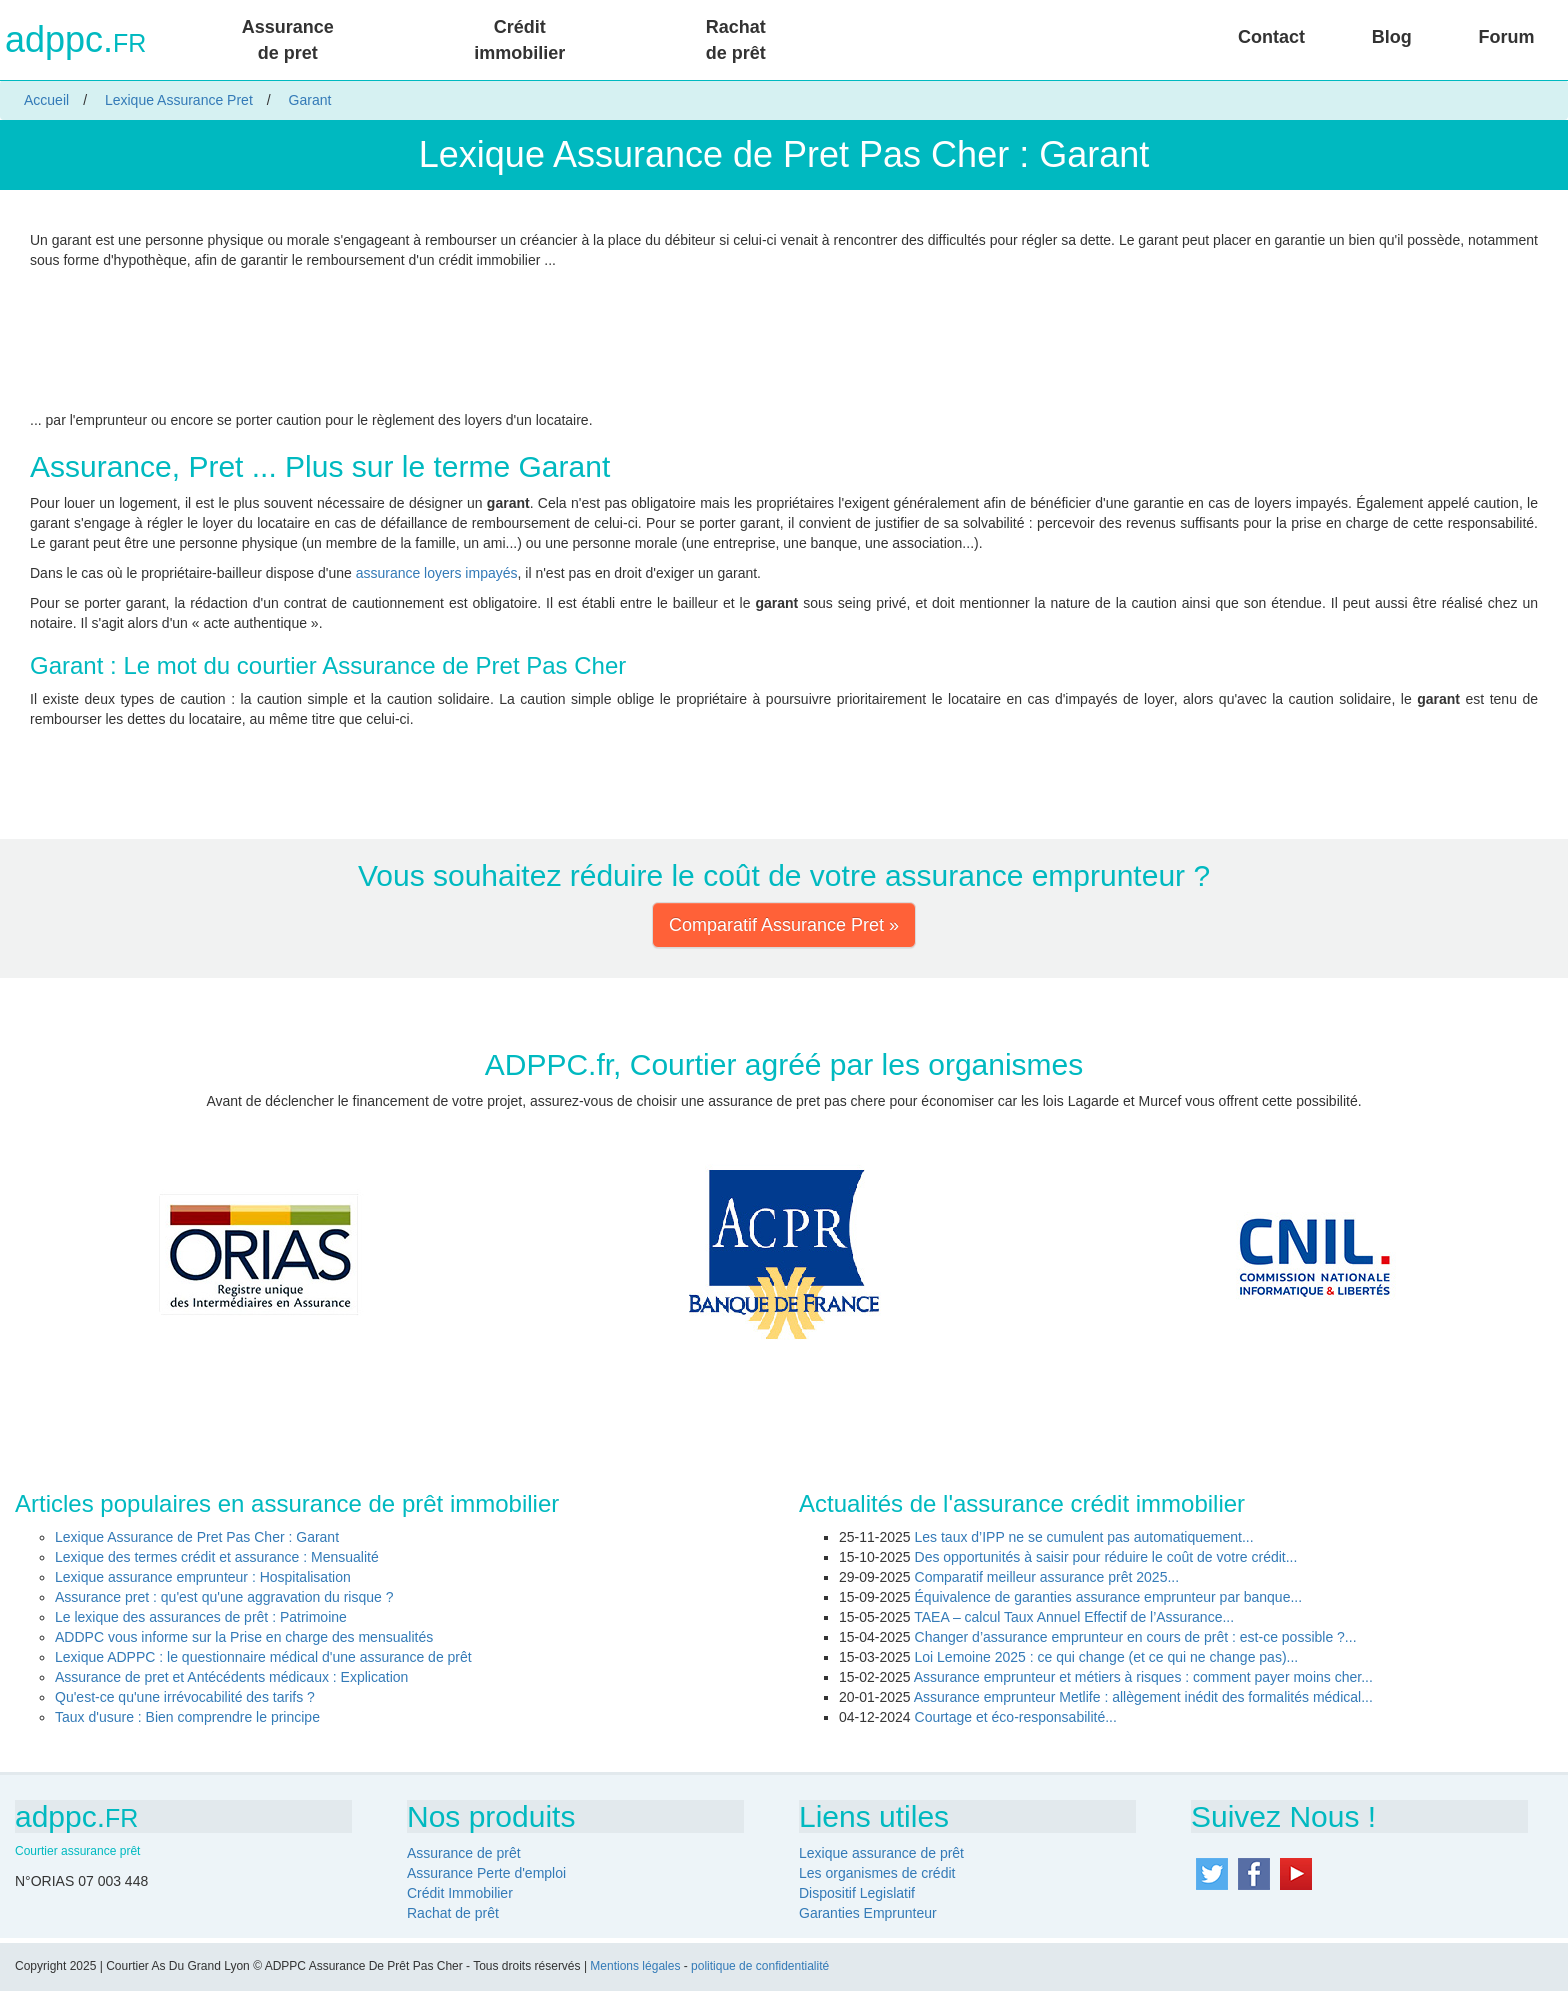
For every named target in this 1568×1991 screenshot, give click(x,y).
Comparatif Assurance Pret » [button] (784, 925)
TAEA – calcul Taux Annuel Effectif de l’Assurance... (1074, 1617)
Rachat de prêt (736, 40)
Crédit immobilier (519, 40)
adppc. (75, 40)
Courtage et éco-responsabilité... (1016, 1717)
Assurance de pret (288, 40)
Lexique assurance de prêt (881, 1853)
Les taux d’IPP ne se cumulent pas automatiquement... (1084, 1537)
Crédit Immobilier (460, 1893)
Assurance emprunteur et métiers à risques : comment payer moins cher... (1143, 1677)
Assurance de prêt (464, 1853)
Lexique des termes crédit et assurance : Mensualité (217, 1557)
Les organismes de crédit (877, 1873)
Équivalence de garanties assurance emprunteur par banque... (1109, 1597)
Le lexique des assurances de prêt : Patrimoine (201, 1617)
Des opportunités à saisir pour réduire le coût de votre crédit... (1106, 1557)
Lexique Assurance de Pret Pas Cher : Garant (197, 1537)
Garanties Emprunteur (868, 1913)
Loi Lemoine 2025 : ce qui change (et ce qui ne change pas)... (1107, 1657)
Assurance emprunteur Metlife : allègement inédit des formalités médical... (1143, 1697)
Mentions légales (635, 1966)
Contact (1271, 37)
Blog (1392, 37)
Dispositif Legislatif (857, 1893)
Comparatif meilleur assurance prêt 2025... (1047, 1577)
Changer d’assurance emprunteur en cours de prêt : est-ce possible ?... (1136, 1637)
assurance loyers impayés (437, 573)
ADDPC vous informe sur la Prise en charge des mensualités (244, 1637)
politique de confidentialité (760, 1966)
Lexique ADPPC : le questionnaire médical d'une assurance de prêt (263, 1657)
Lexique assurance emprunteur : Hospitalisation (203, 1577)
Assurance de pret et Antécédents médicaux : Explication (231, 1677)
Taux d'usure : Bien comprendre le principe (187, 1717)
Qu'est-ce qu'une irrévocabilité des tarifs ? (185, 1697)
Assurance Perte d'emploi (486, 1873)
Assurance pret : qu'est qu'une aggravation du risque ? (224, 1597)
